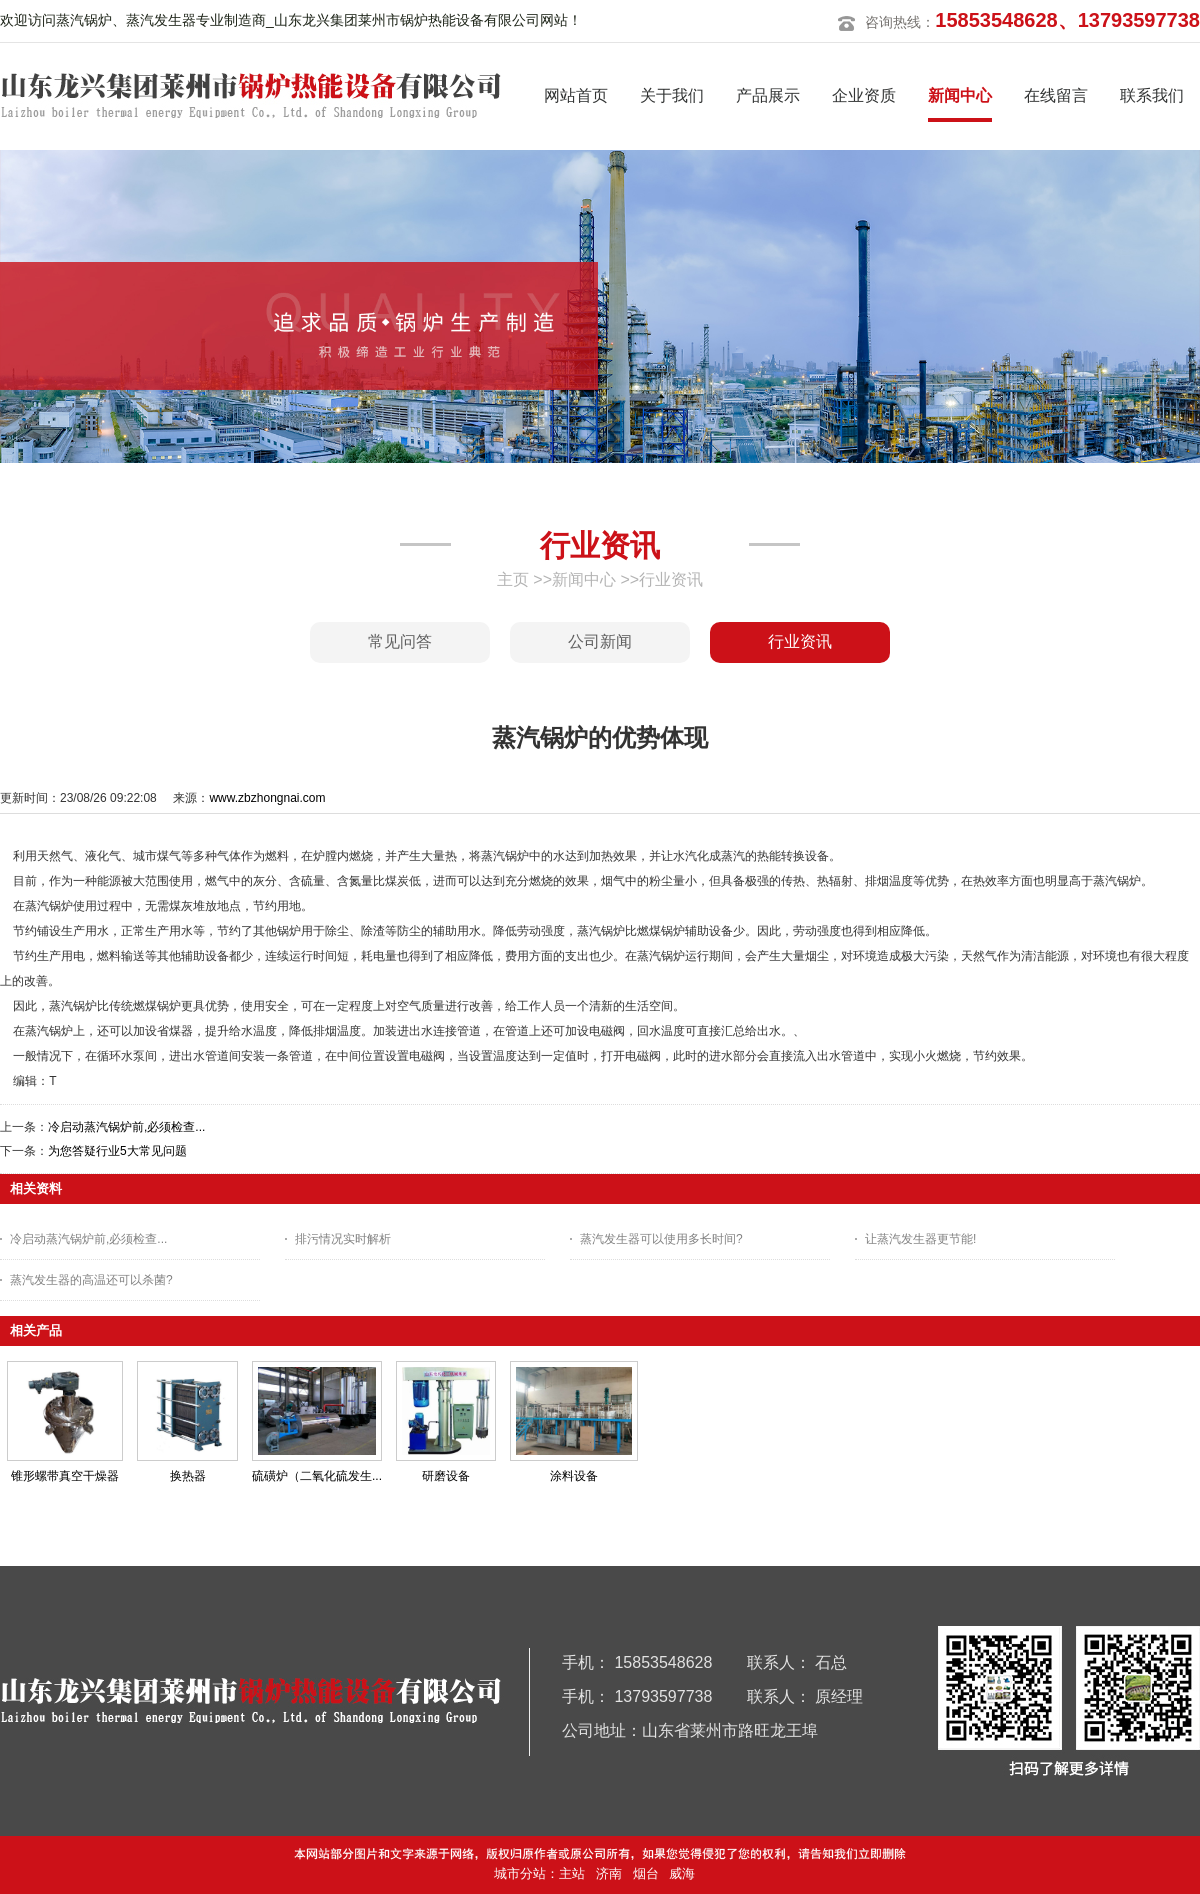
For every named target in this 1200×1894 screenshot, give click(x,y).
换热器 (188, 1476)
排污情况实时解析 (343, 1239)
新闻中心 (584, 579)
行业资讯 (671, 579)
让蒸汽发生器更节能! (920, 1239)
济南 (609, 1873)
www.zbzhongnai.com (267, 798)
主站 (572, 1873)
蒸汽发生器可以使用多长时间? (661, 1239)
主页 (513, 579)
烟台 (646, 1873)
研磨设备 (446, 1476)
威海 (682, 1873)
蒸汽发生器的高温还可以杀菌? (91, 1280)
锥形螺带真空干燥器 (65, 1476)
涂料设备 (574, 1476)
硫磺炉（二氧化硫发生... (317, 1476)
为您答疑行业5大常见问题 (117, 1151)
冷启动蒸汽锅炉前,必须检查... (126, 1127)
